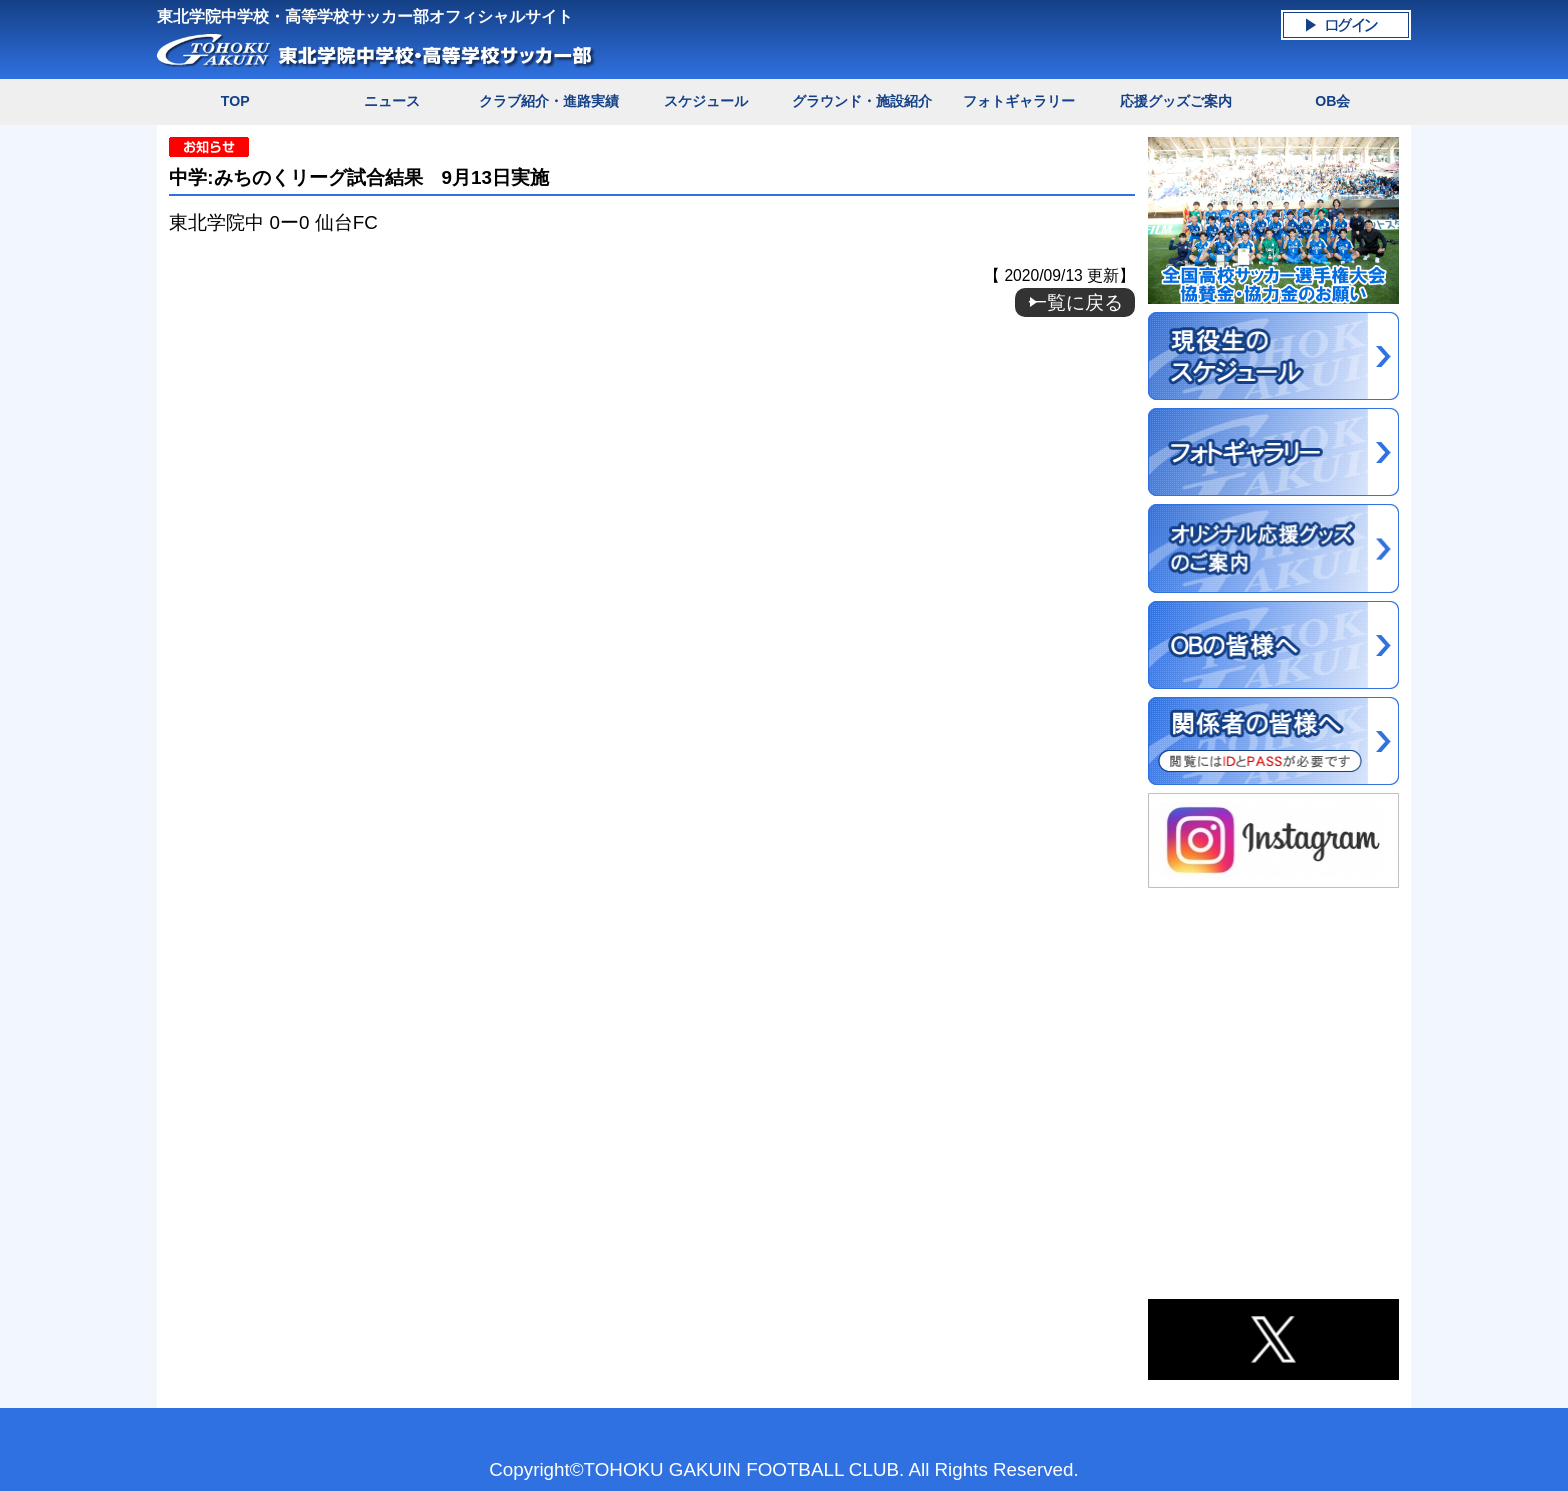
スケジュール (706, 101)
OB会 (1332, 101)
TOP (235, 101)
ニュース (392, 101)
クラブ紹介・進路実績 (549, 101)
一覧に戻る (1075, 302)
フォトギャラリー (1019, 101)
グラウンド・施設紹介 (862, 101)
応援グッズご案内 (1176, 101)
